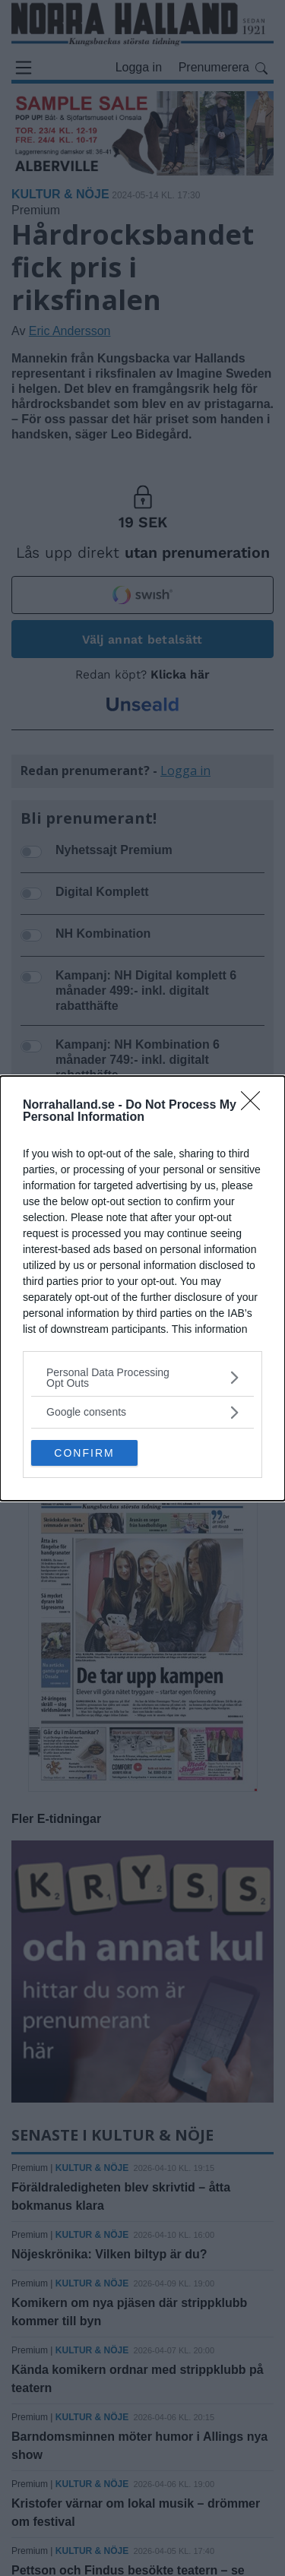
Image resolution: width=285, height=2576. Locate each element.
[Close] (255, 1105)
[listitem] (142, 1377)
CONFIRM (84, 1452)
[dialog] (142, 1288)
